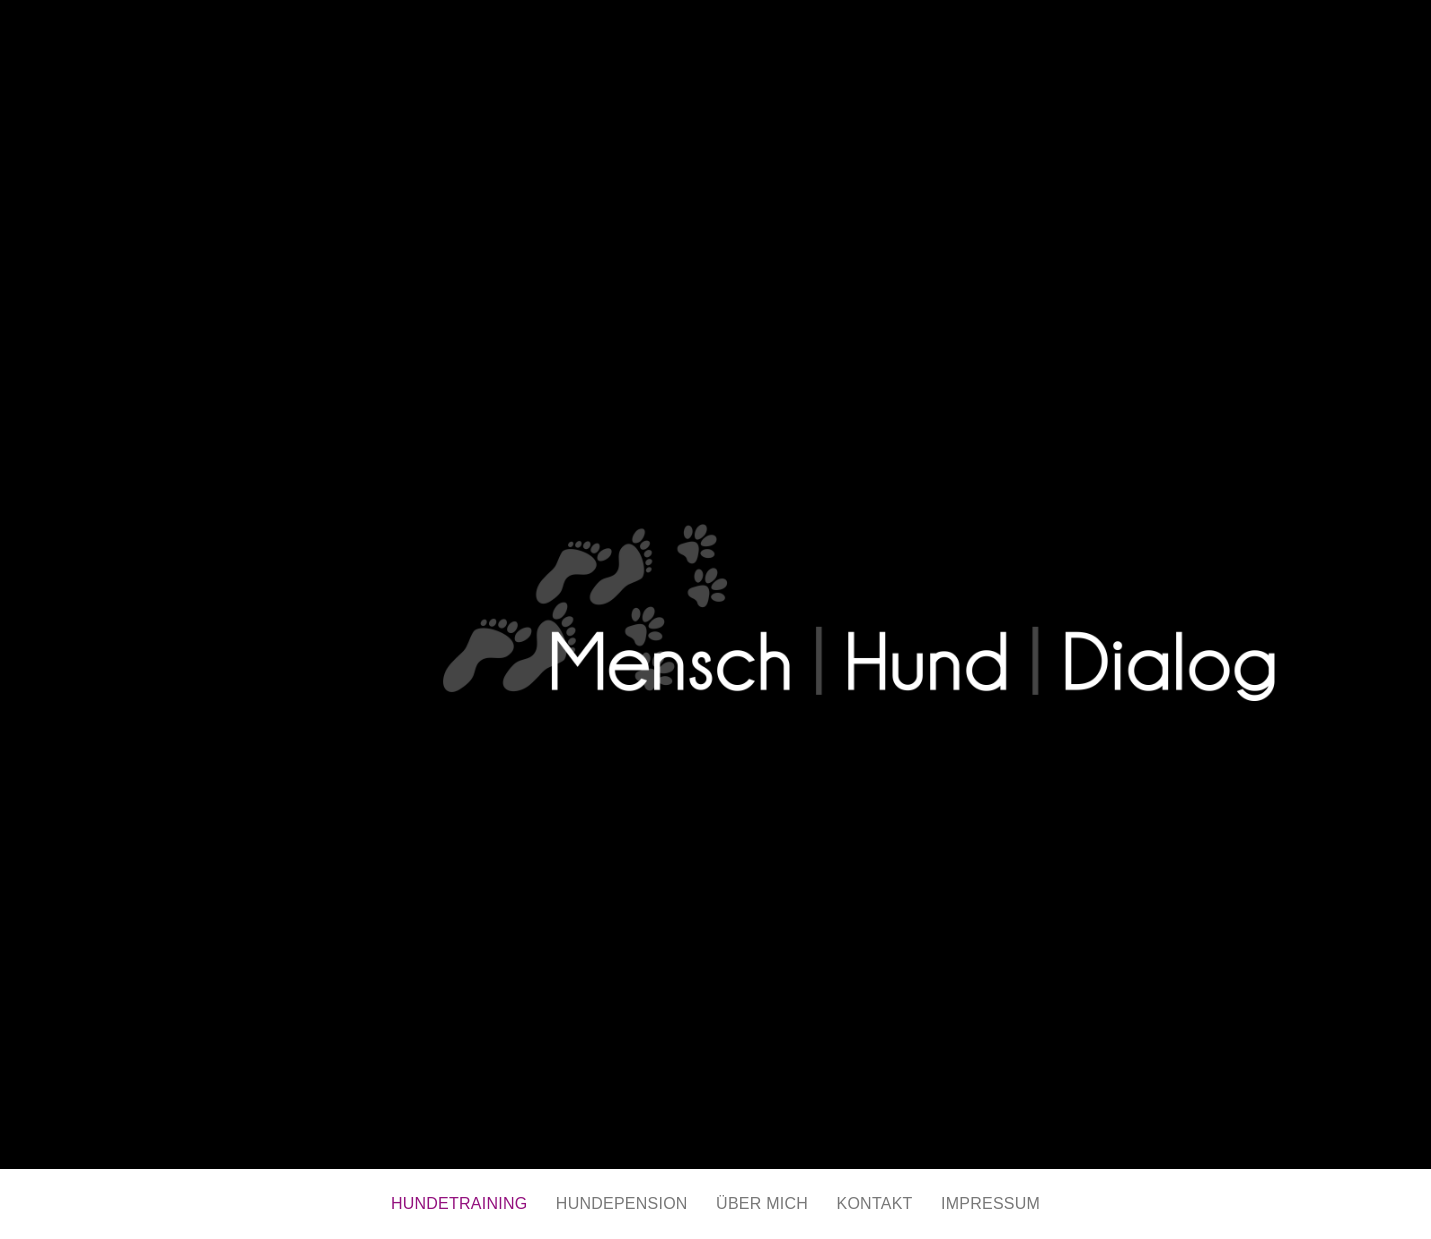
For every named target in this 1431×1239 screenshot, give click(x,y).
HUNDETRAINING (459, 1203)
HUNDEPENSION (622, 1203)
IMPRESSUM (990, 1203)
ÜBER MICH (762, 1203)
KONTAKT (875, 1203)
